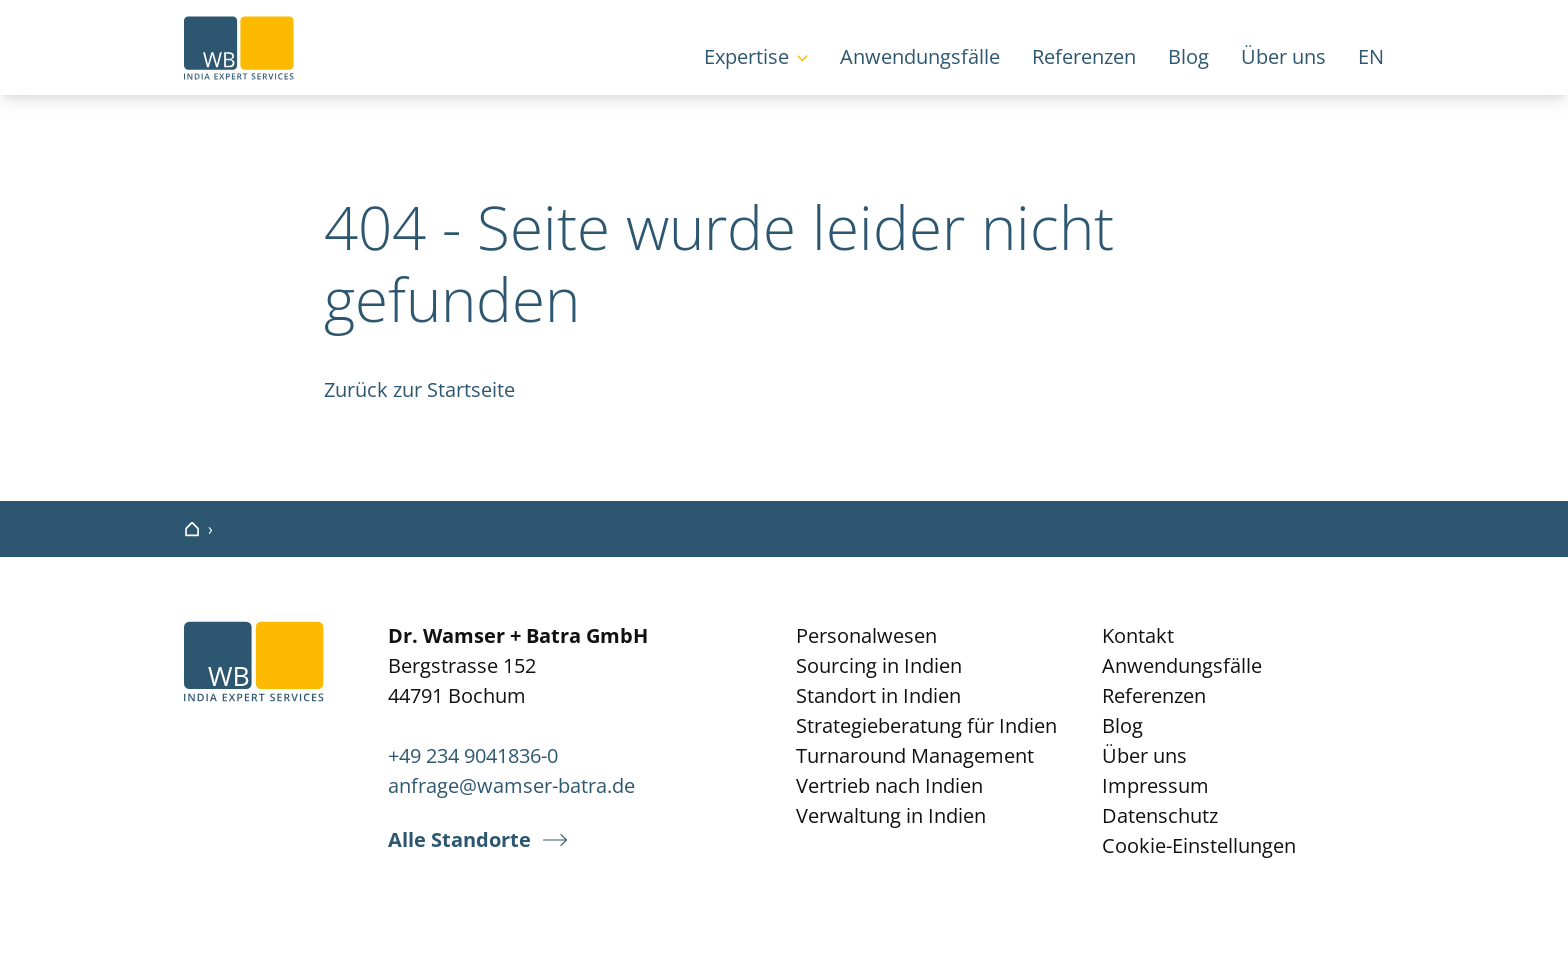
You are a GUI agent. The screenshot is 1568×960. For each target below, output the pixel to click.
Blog (1188, 56)
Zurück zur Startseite (419, 389)
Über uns (1283, 56)
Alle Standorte (459, 840)
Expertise (746, 56)
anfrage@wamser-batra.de (511, 785)
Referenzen (1084, 56)
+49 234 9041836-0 (473, 755)
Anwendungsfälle (920, 56)
